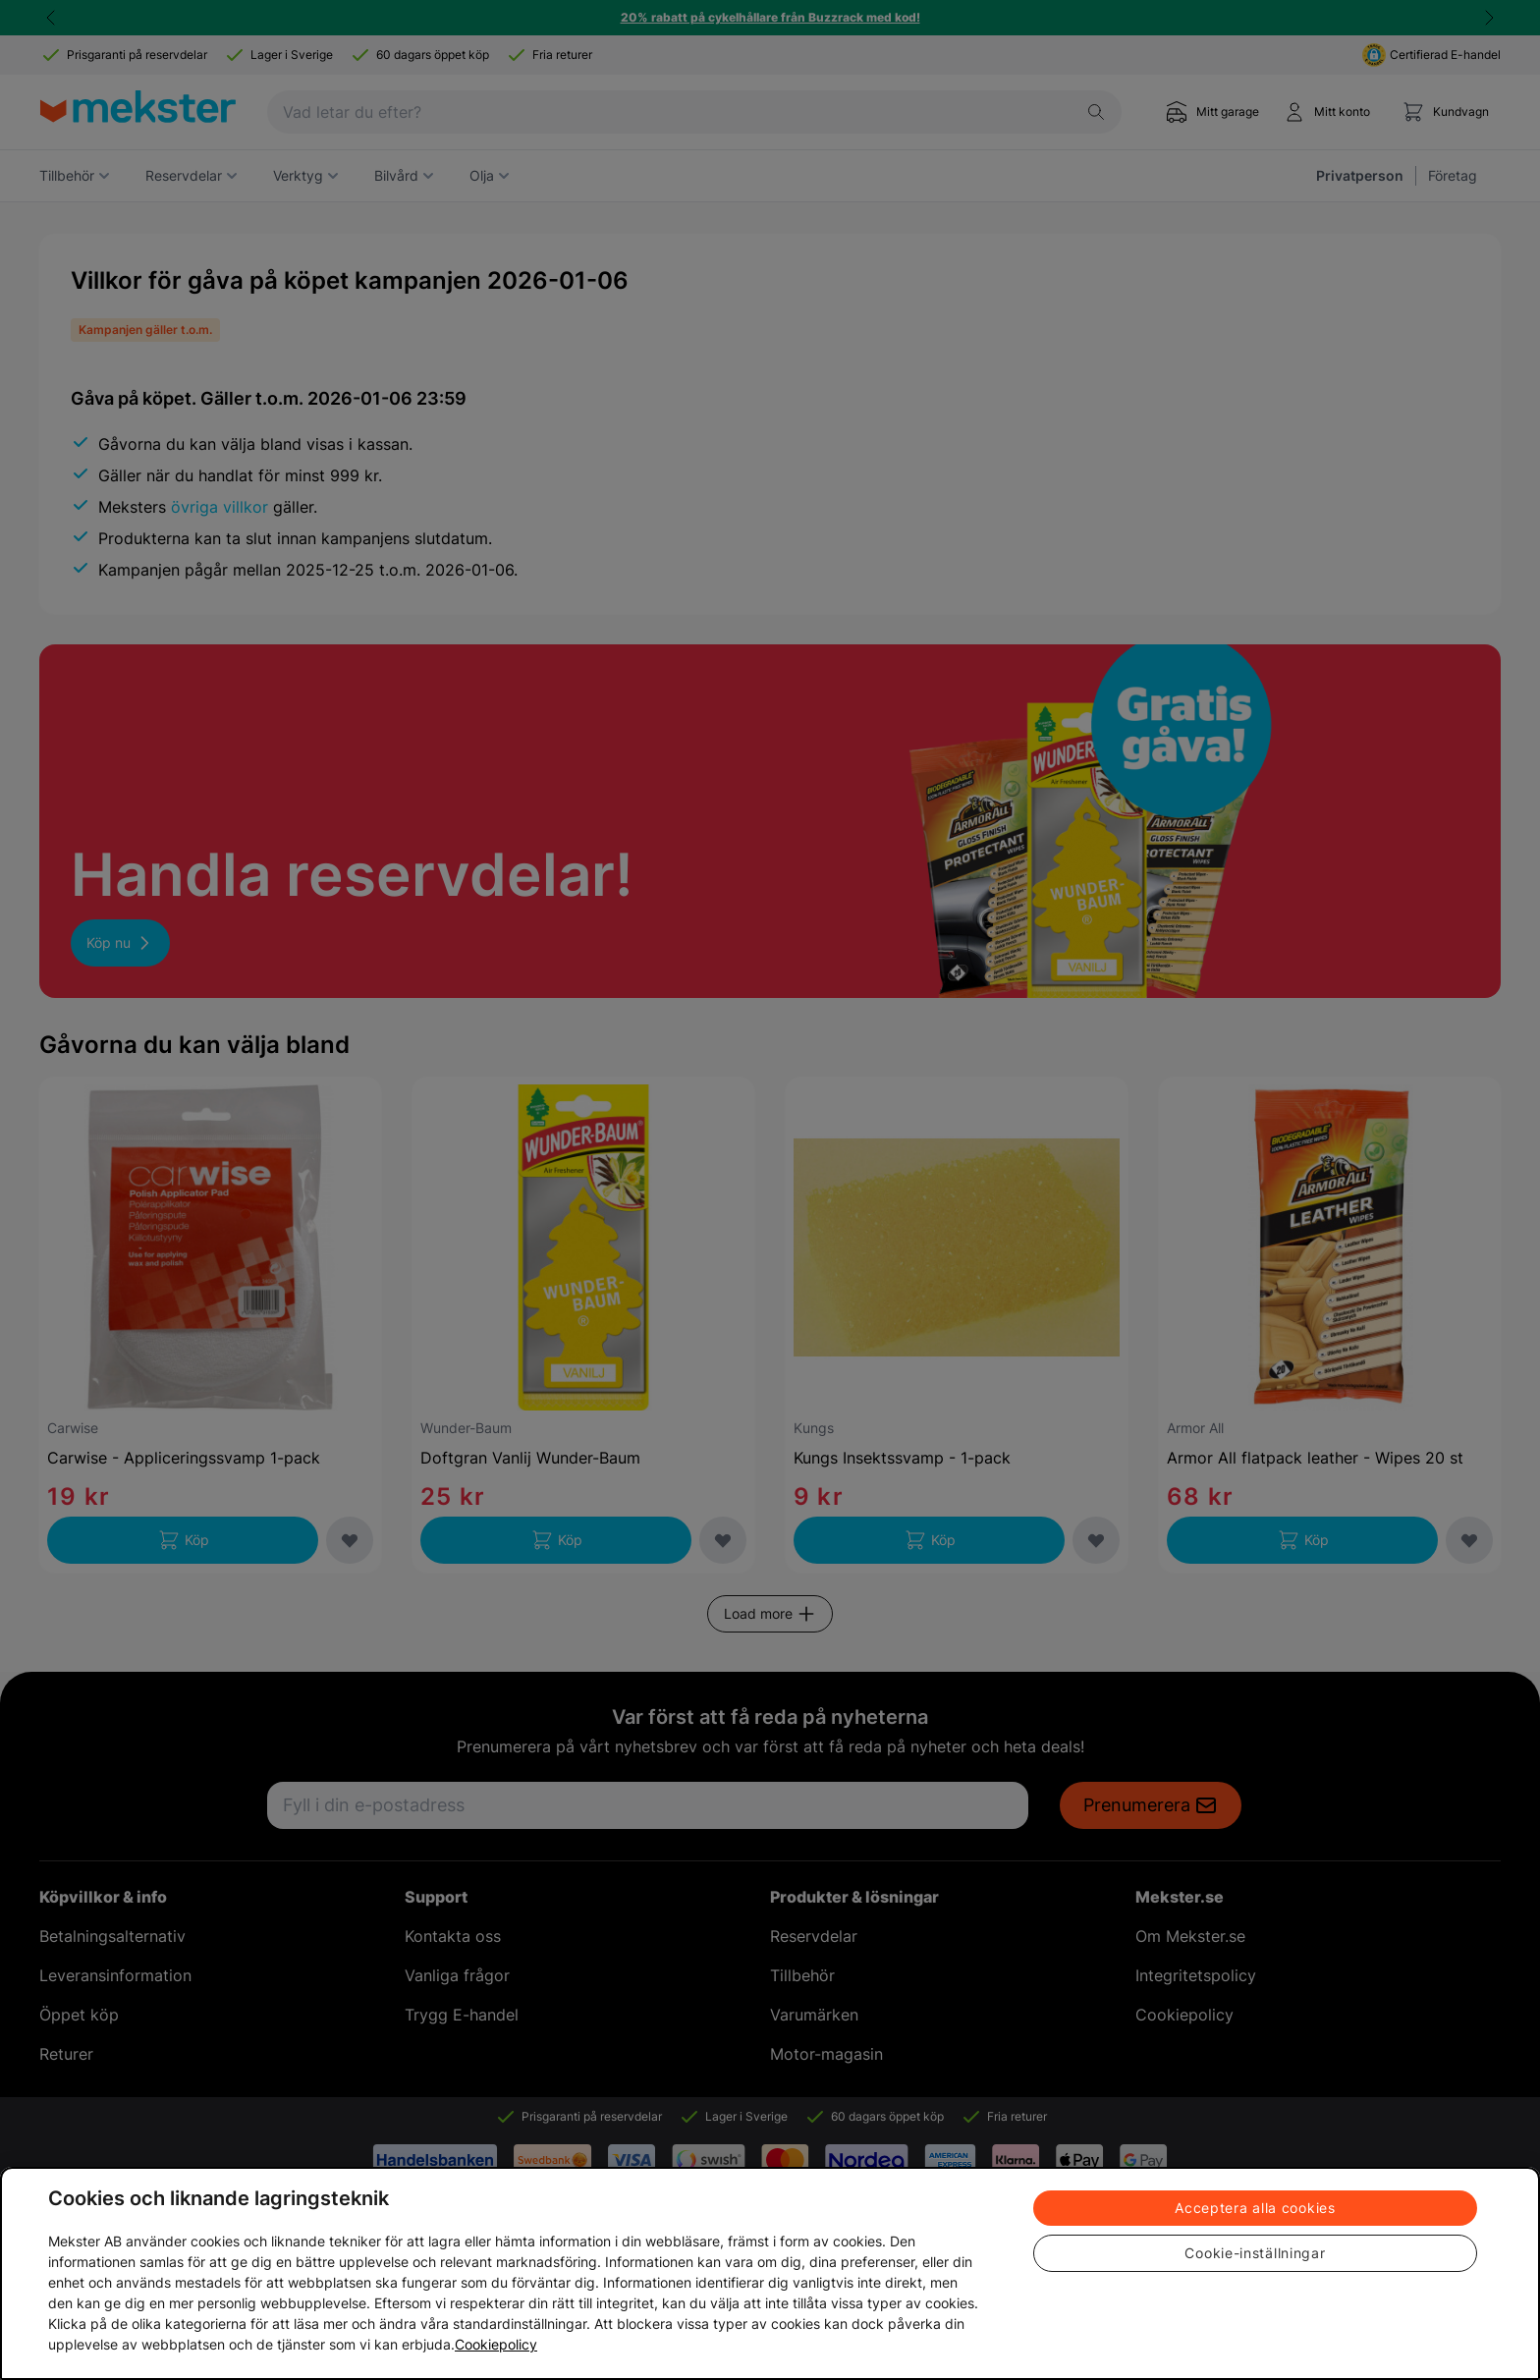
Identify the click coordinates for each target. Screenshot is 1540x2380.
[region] (770, 2273)
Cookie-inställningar (1254, 2252)
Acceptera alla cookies (1255, 2207)
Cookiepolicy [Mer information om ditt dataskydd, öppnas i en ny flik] (496, 2344)
